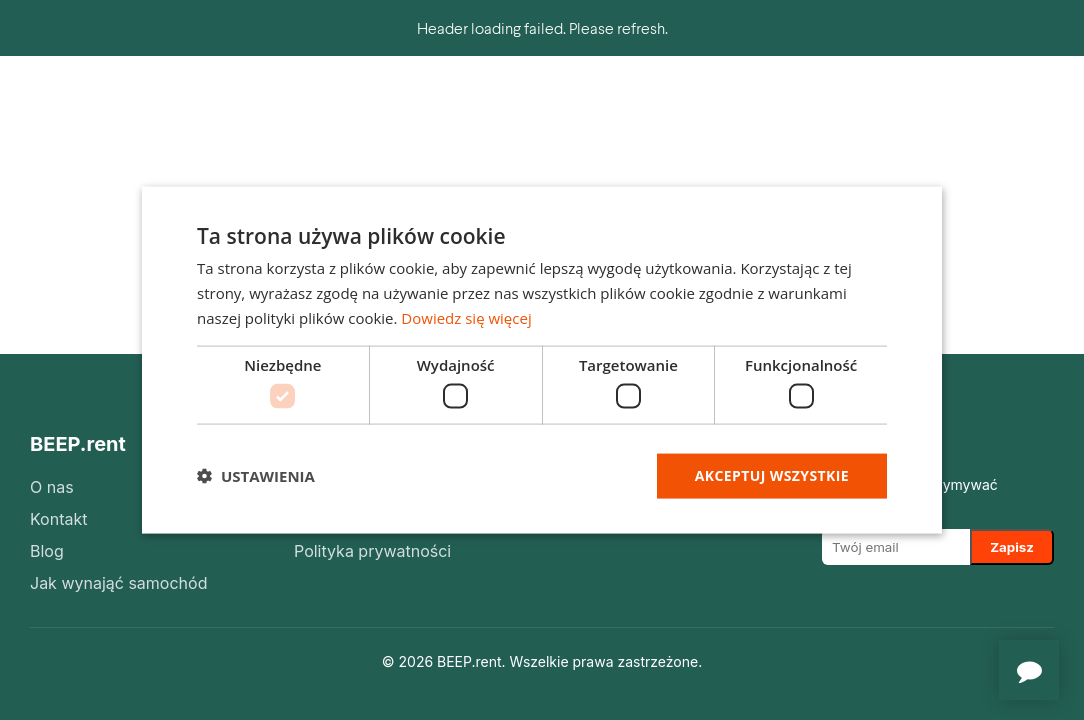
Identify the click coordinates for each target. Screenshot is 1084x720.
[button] (256, 476)
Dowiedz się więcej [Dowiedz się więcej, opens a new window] (466, 317)
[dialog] (542, 360)
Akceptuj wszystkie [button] (772, 475)
